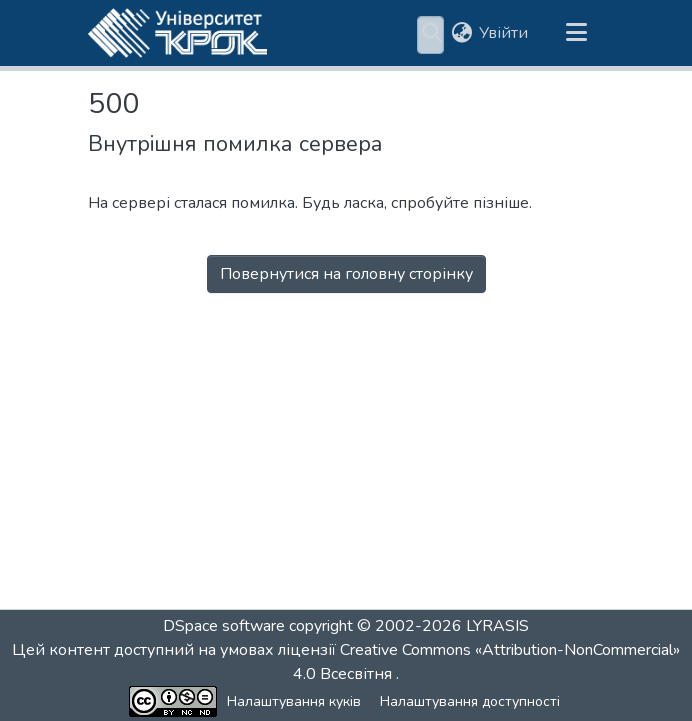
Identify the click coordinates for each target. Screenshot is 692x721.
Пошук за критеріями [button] (418, 36)
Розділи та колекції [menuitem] (318, 36)
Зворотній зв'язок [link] (569, 701)
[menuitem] (424, 36)
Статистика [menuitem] (539, 36)
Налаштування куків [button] (225, 701)
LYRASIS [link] (497, 626)
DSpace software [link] (224, 626)
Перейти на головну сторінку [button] (346, 328)
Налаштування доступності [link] (401, 701)
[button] (177, 36)
